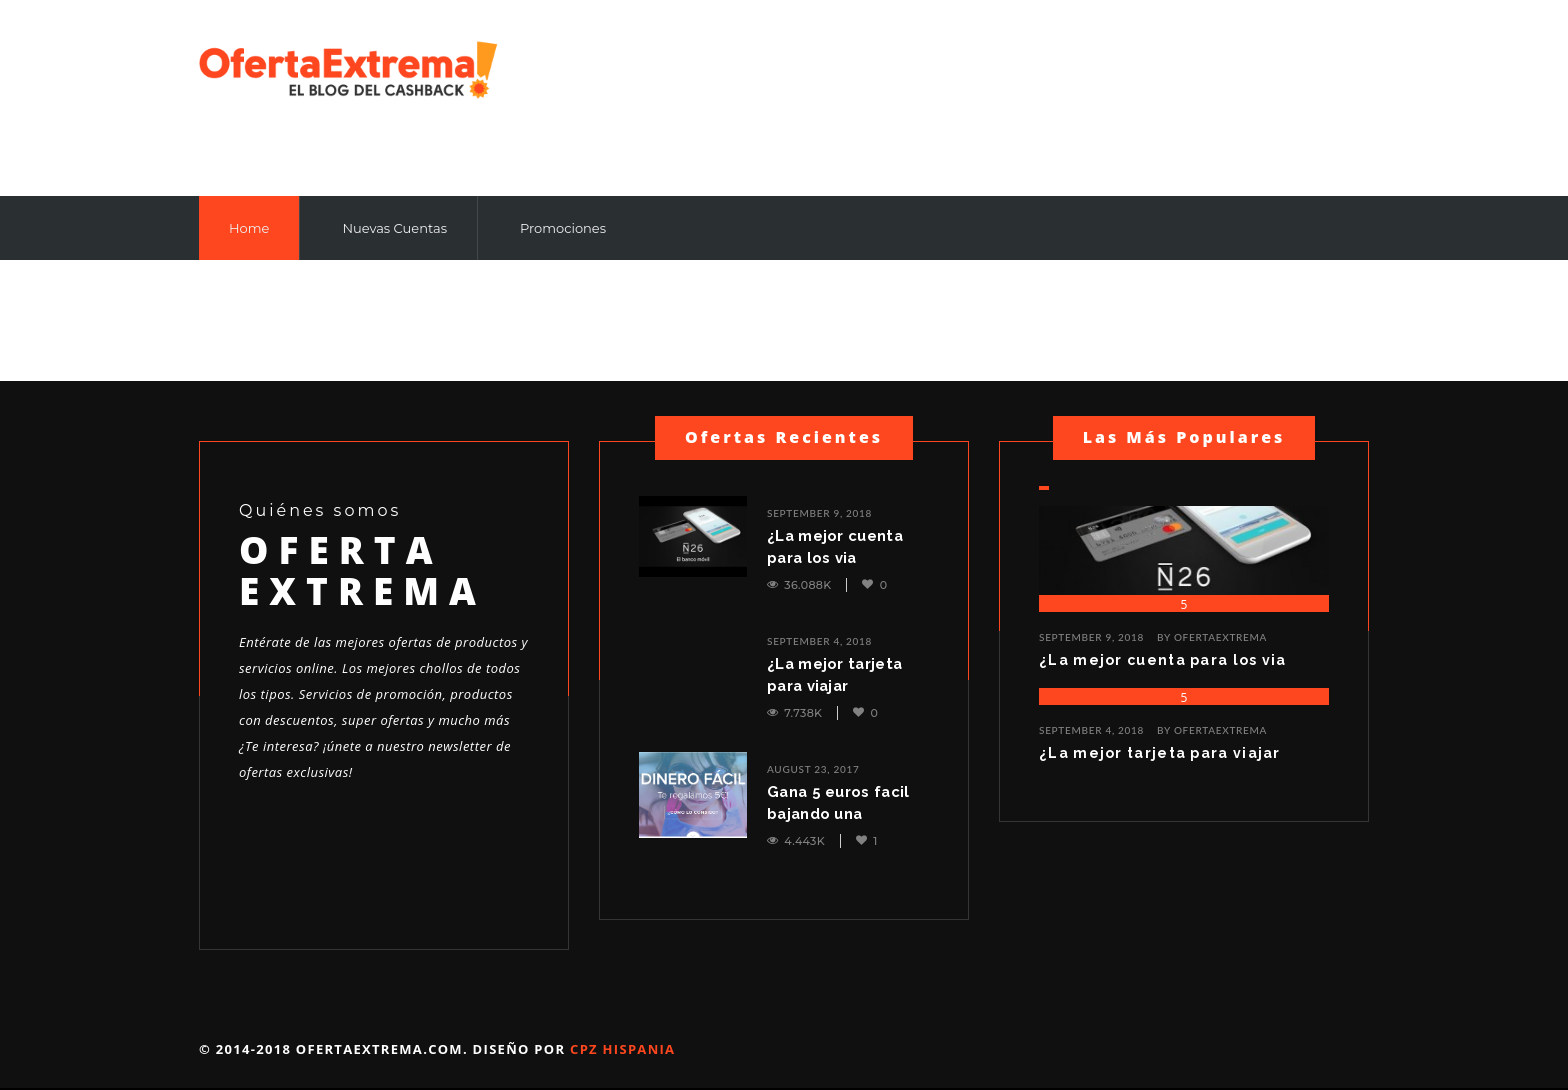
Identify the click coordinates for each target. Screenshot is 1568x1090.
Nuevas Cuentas (394, 228)
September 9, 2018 (819, 513)
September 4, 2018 (819, 641)
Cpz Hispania (622, 1049)
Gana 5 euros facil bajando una (840, 803)
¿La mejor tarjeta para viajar (836, 675)
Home (249, 228)
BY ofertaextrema (1212, 637)
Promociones (563, 228)
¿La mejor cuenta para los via (836, 547)
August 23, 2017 (813, 769)
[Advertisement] (1209, 97)
